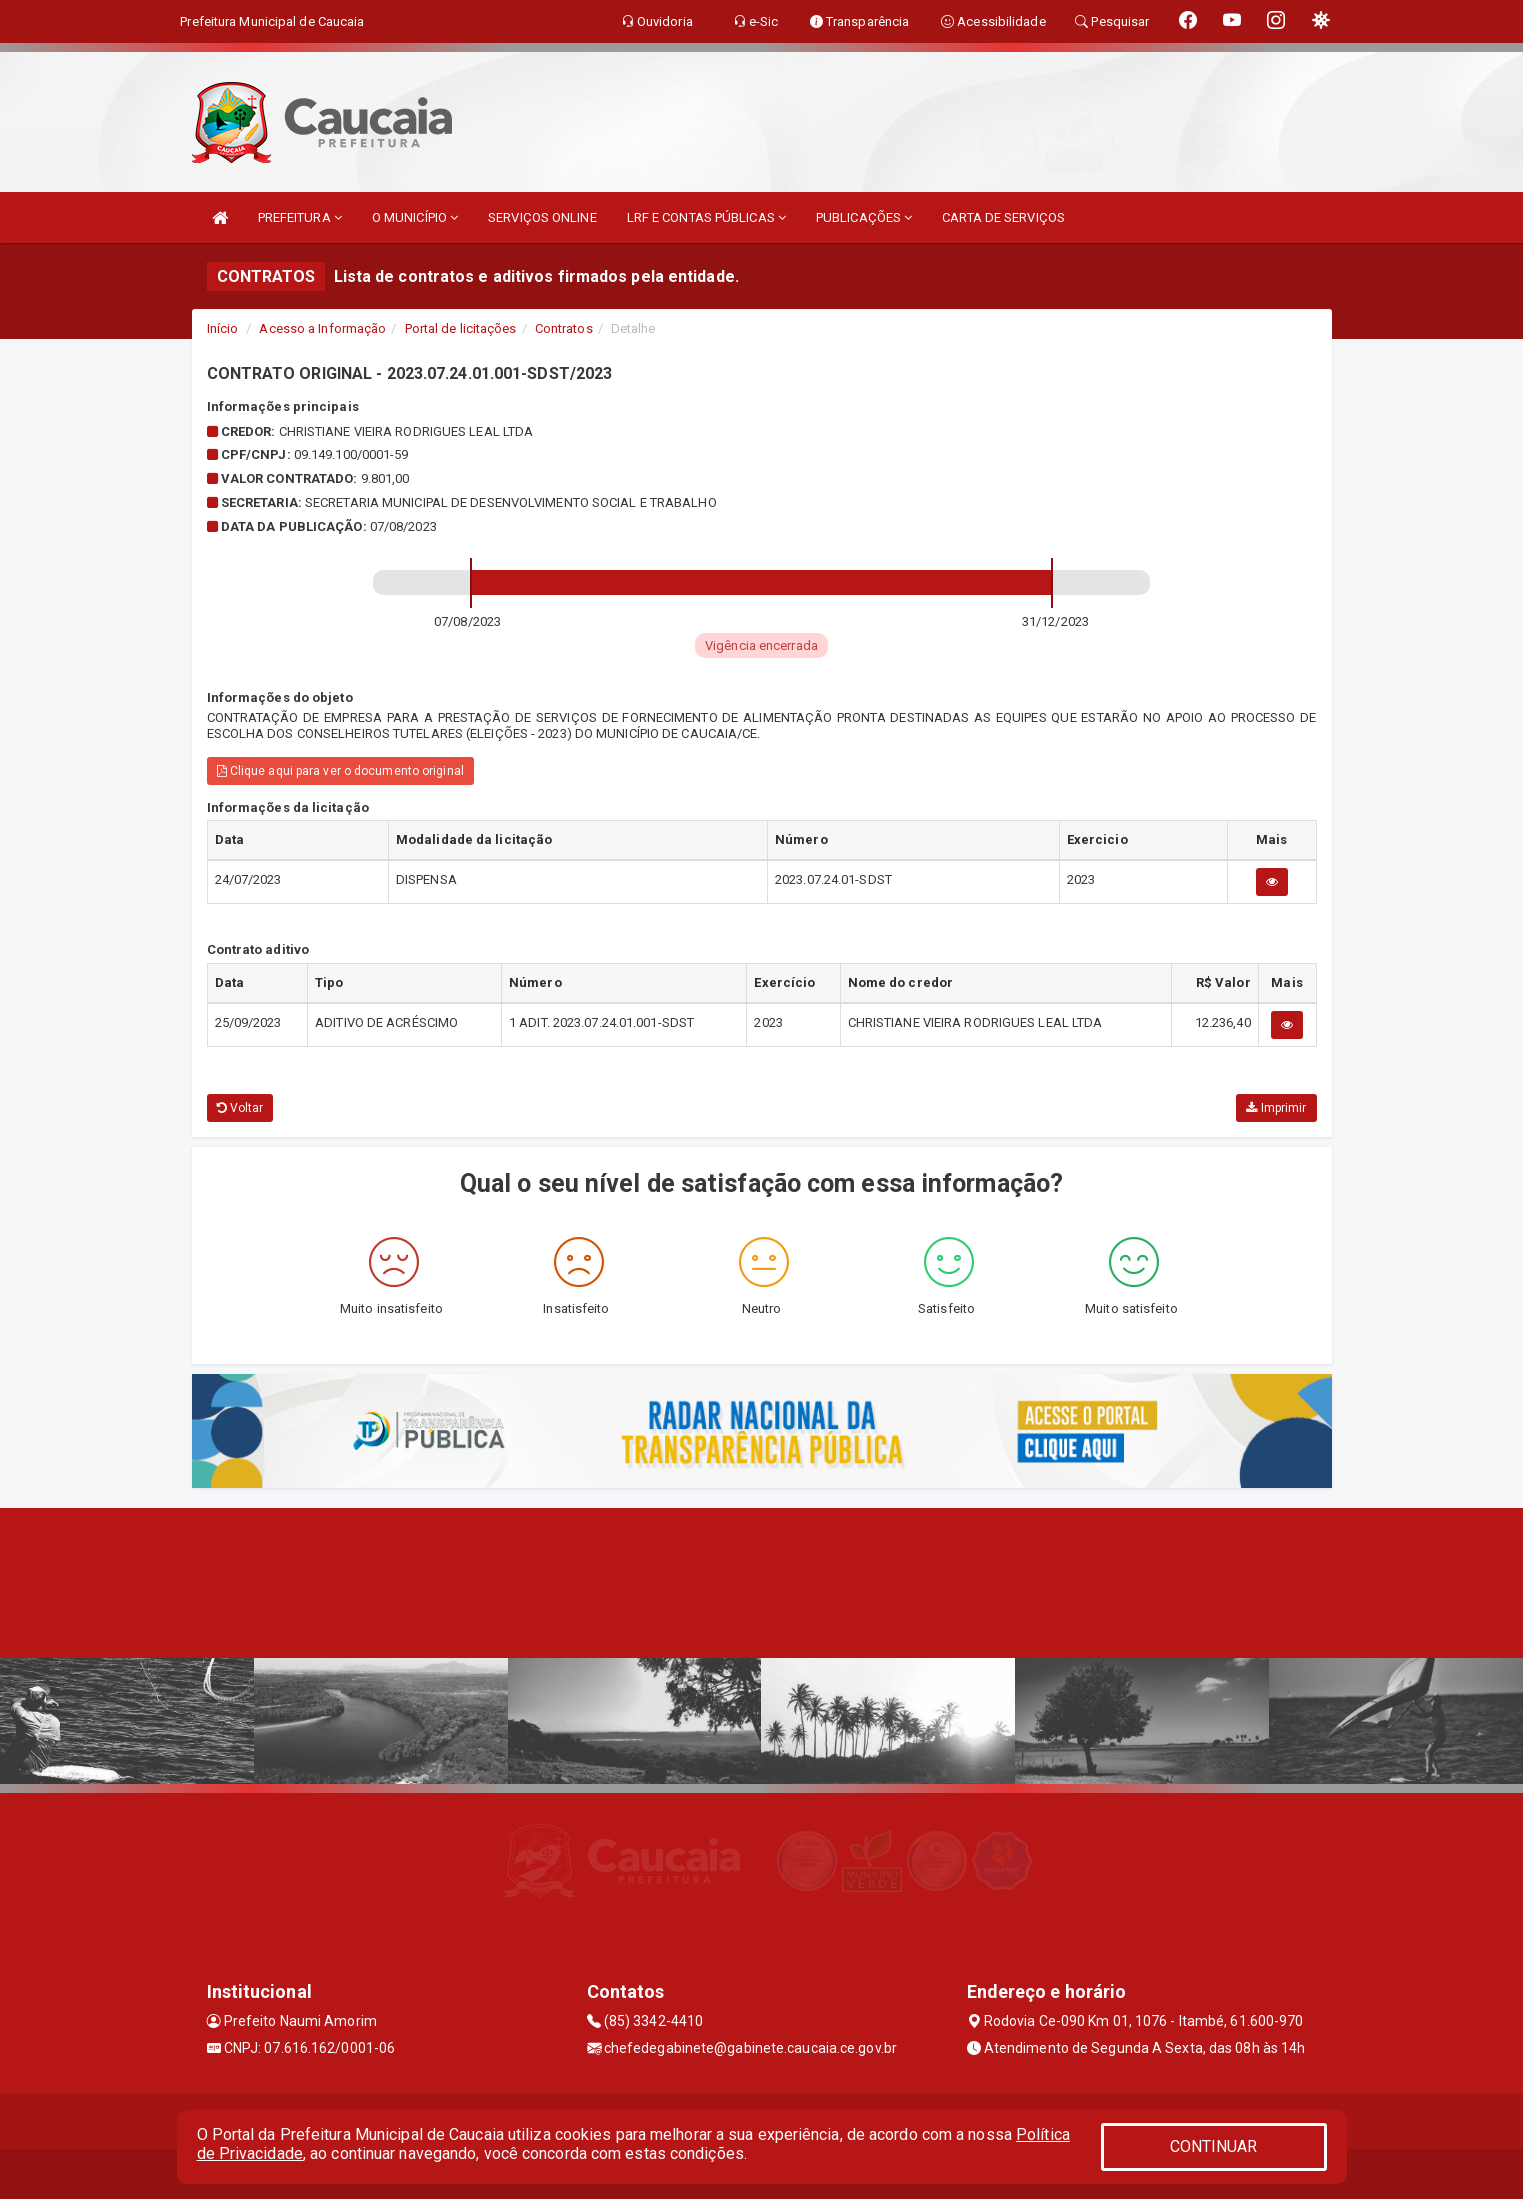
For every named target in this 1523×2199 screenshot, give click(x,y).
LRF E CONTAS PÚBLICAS (706, 217)
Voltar (240, 1108)
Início (223, 328)
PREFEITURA (300, 217)
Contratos (564, 328)
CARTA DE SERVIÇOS (1003, 217)
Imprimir (1276, 1108)
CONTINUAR (1214, 2146)
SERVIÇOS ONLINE (542, 217)
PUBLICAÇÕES (864, 217)
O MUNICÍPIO (415, 217)
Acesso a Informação (322, 328)
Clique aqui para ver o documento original (340, 771)
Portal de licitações (461, 328)
